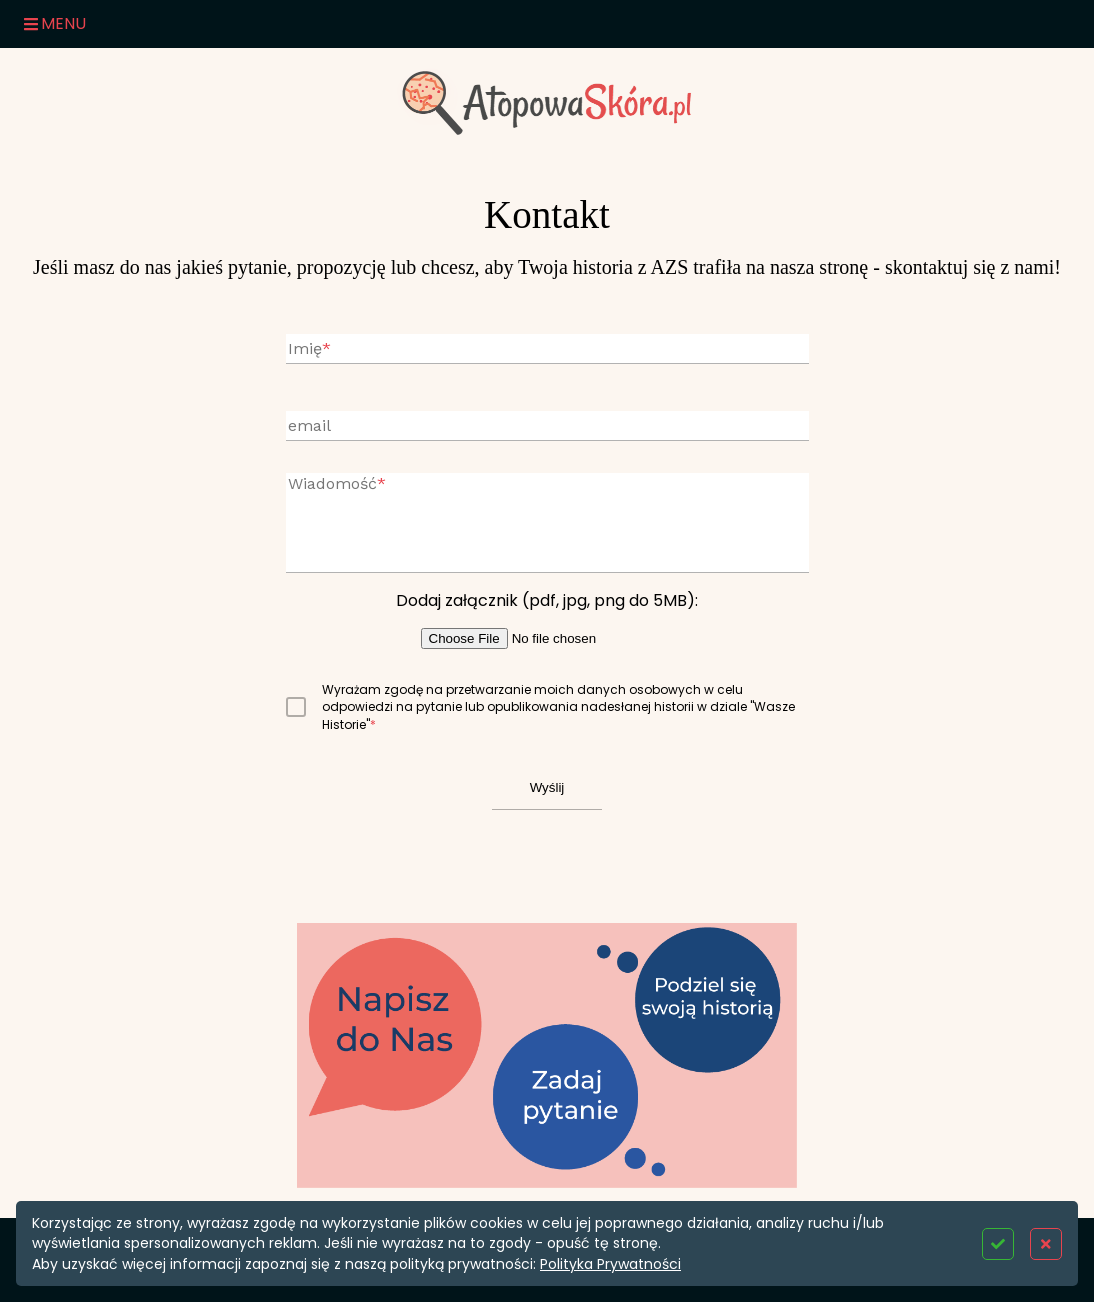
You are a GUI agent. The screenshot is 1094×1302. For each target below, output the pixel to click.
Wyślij (547, 787)
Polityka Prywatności (610, 1264)
